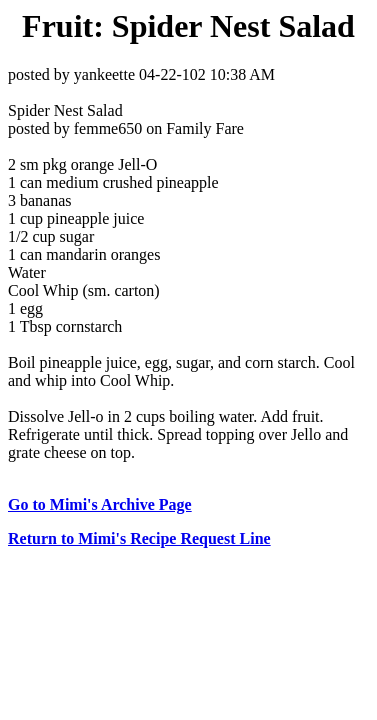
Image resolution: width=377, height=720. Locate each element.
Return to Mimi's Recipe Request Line (139, 538)
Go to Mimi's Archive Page (100, 504)
